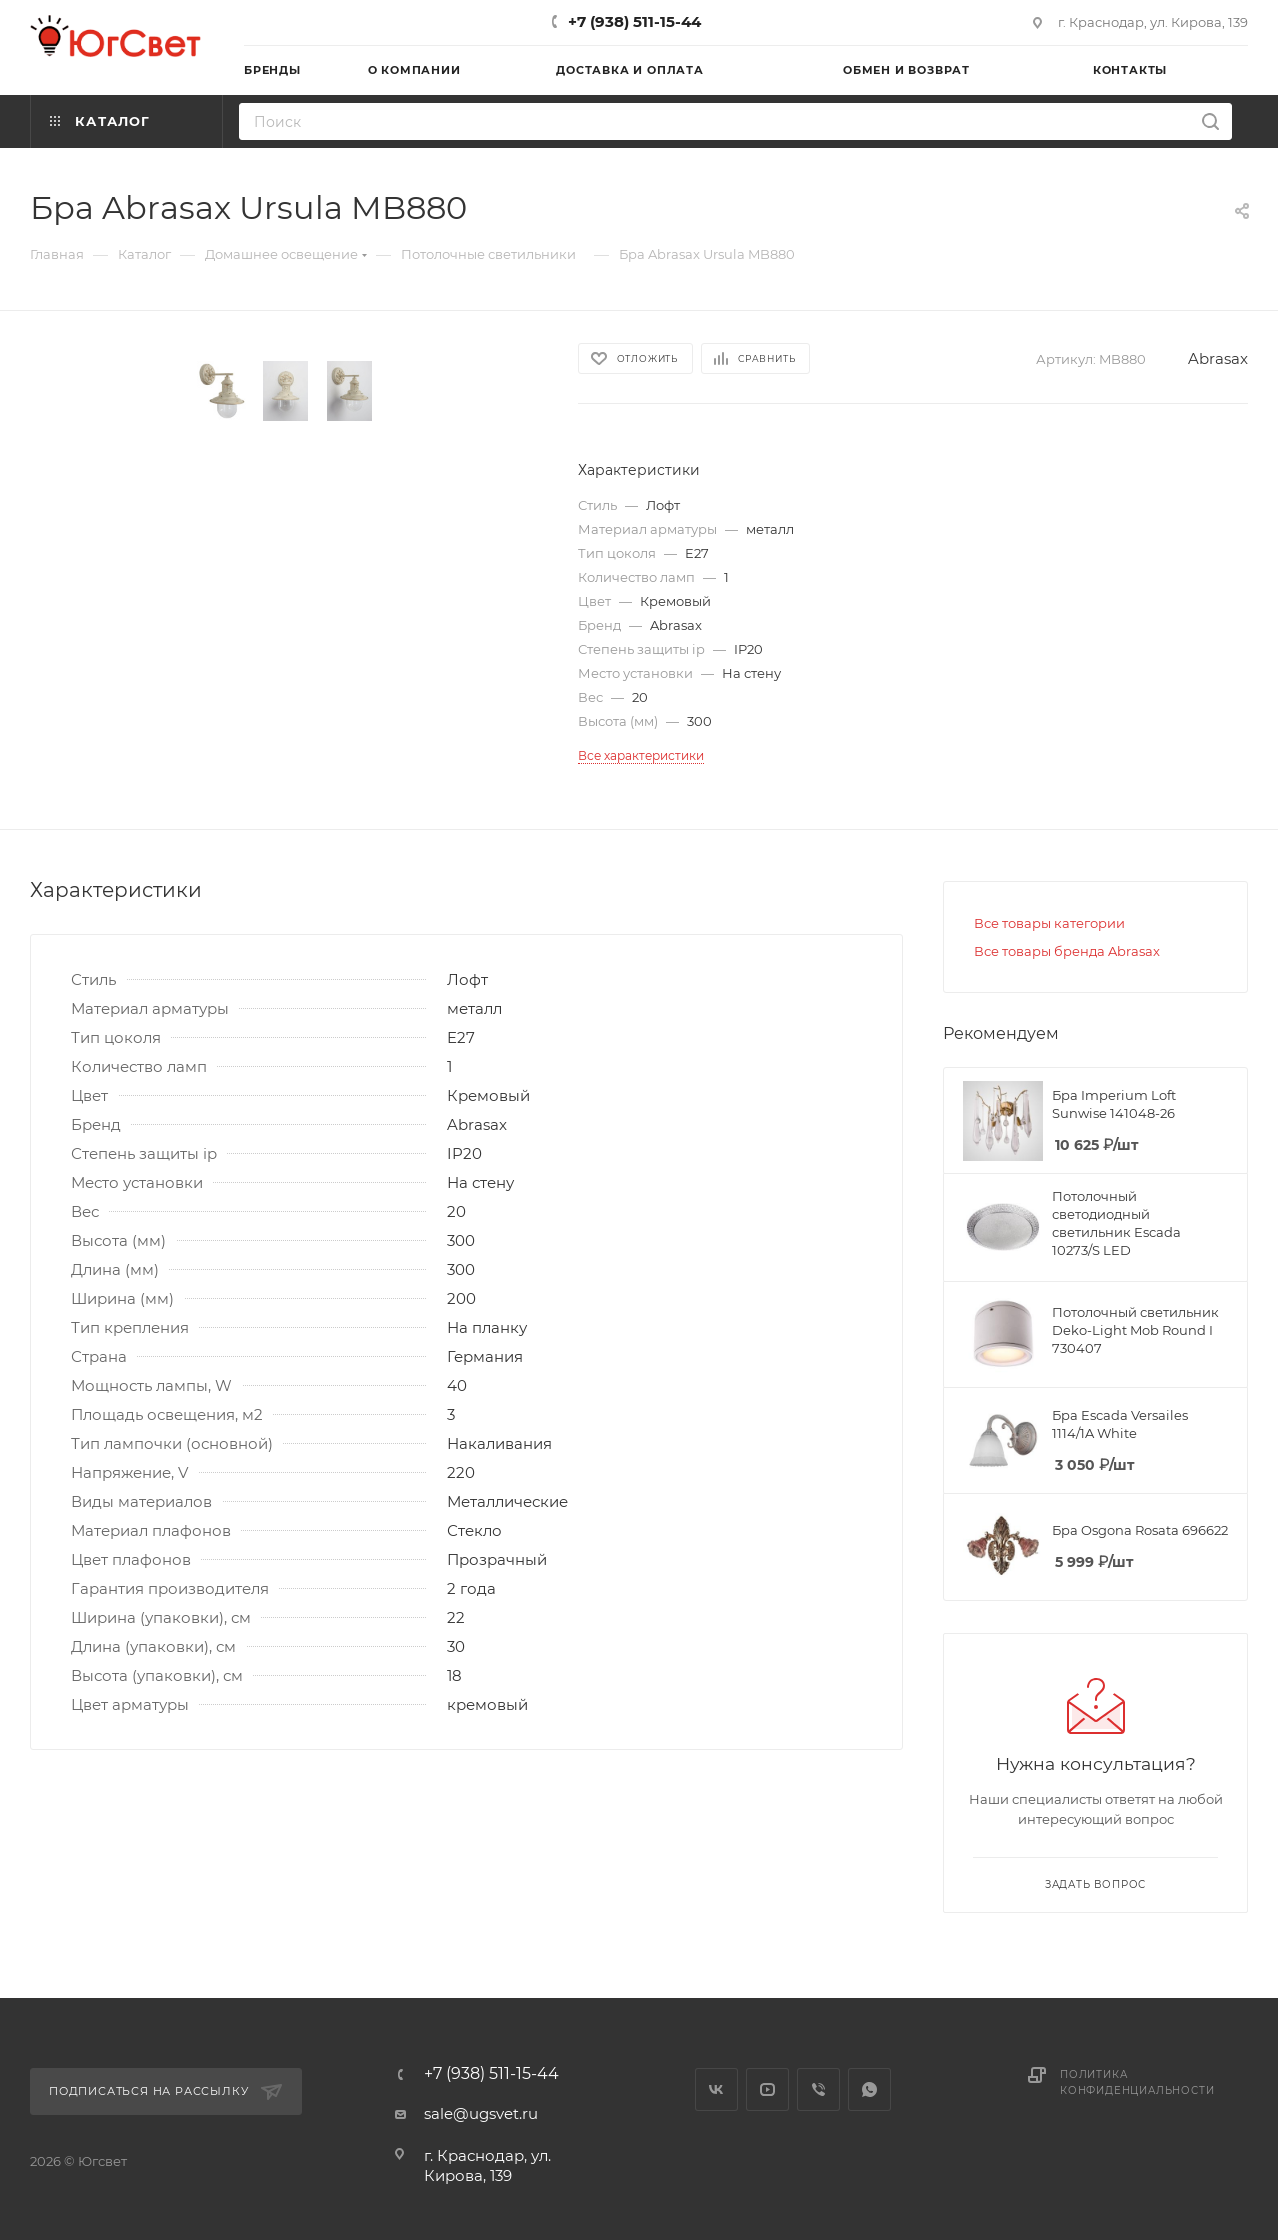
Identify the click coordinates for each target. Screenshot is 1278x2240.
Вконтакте (716, 2089)
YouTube (767, 2089)
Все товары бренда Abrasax (1067, 951)
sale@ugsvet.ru (481, 2113)
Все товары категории (1049, 923)
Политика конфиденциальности (1137, 2082)
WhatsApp (869, 2089)
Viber (818, 2089)
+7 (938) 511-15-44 (634, 21)
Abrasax (1218, 358)
